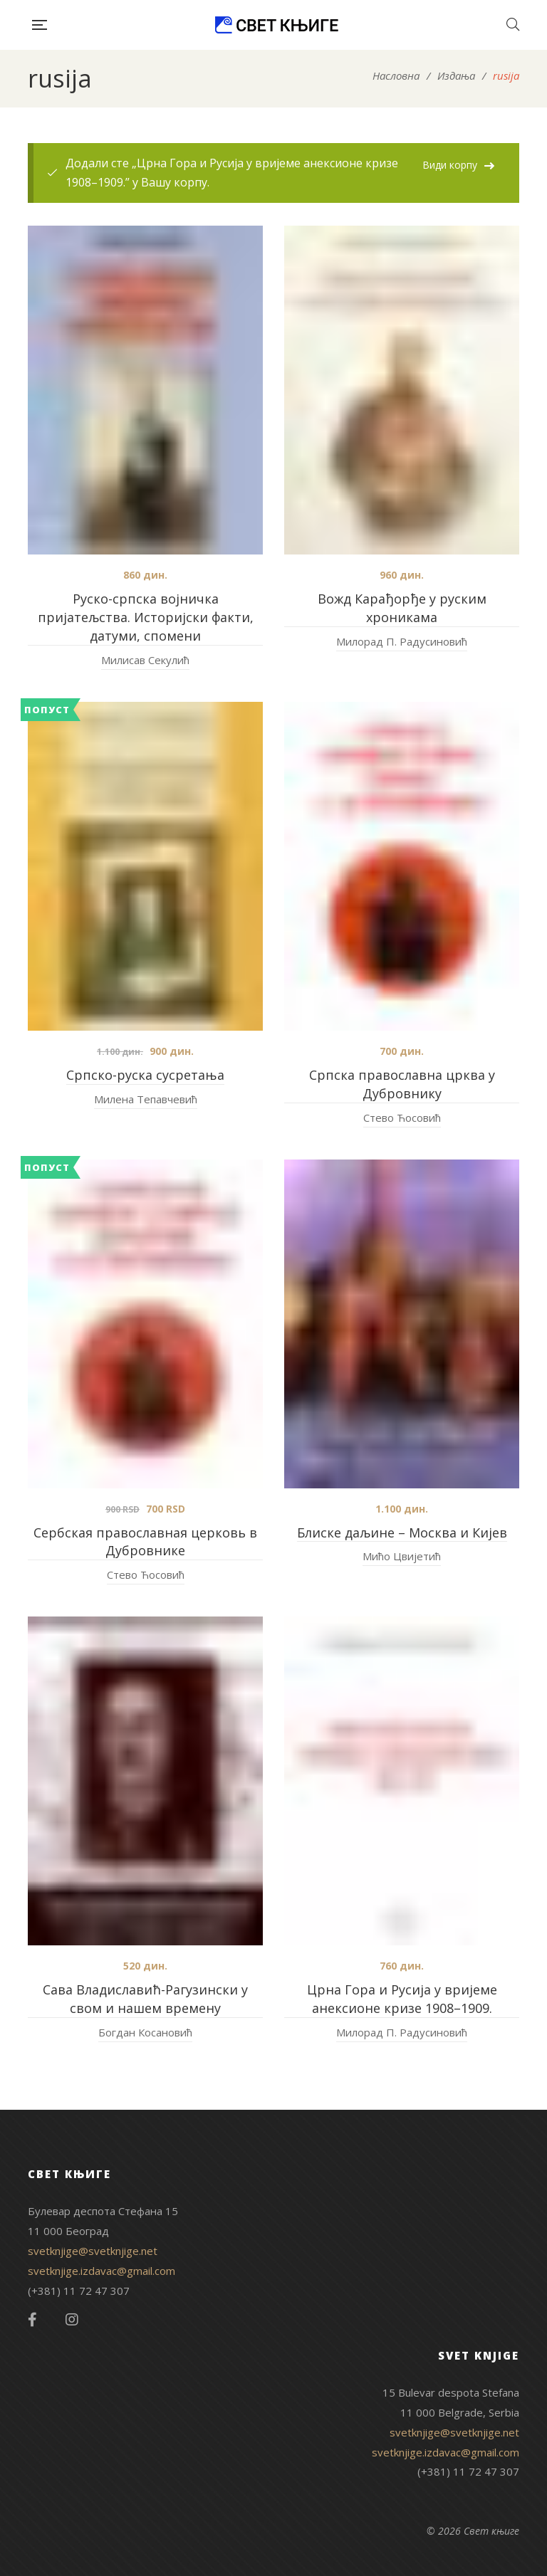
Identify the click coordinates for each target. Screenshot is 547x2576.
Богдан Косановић (145, 2032)
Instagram (72, 2320)
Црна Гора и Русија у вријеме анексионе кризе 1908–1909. (402, 1999)
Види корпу (449, 165)
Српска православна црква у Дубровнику (402, 1084)
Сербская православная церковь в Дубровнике (145, 1542)
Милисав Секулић (145, 660)
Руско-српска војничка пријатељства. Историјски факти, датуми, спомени (146, 617)
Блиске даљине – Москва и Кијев (402, 1532)
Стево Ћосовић (402, 1117)
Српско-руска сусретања (145, 1074)
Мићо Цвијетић (402, 1556)
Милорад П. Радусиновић (401, 641)
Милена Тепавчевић (145, 1099)
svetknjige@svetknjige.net (92, 2251)
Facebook (32, 2320)
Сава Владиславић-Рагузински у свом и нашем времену (145, 1999)
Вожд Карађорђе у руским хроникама (402, 608)
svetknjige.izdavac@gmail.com (101, 2271)
